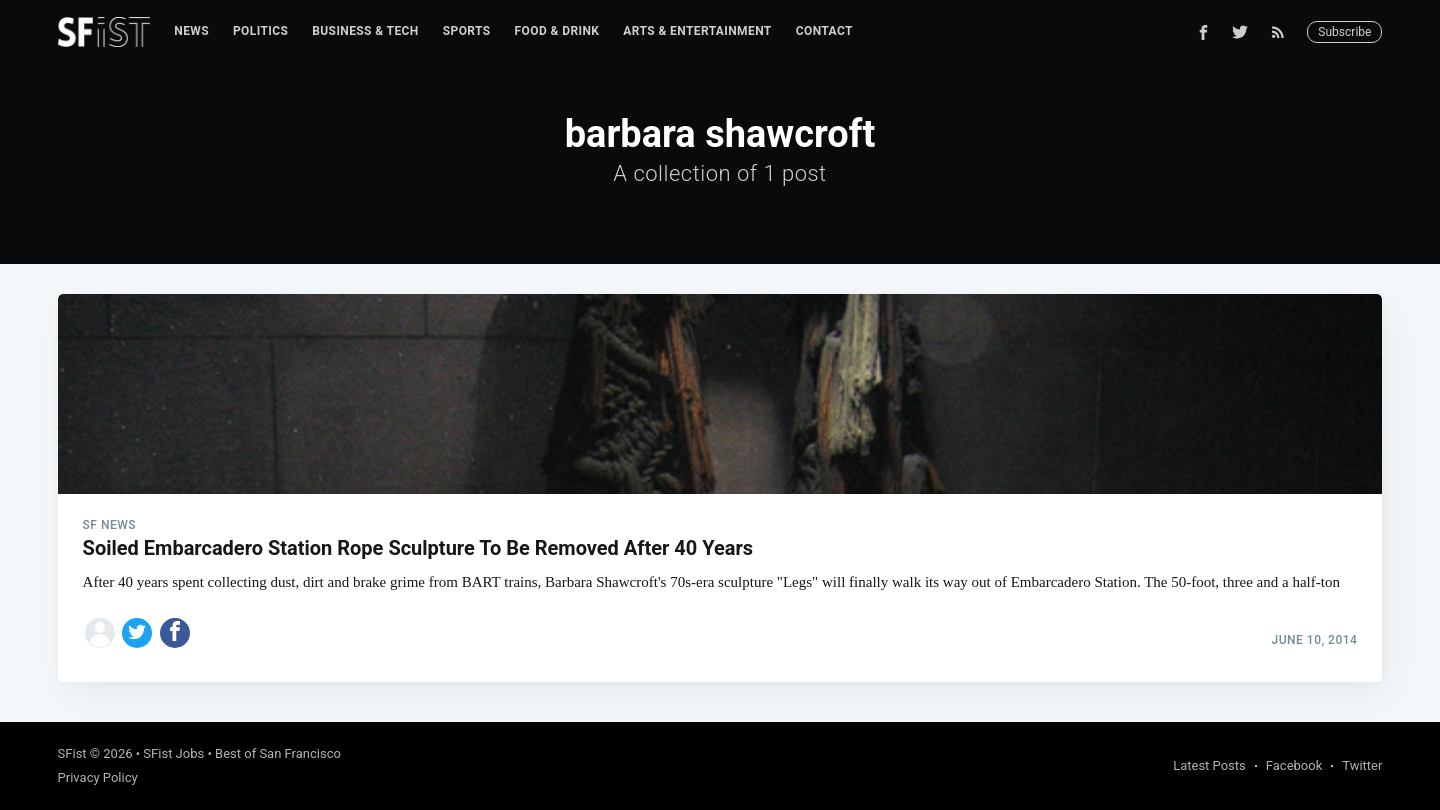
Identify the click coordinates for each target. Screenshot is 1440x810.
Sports (467, 31)
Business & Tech (365, 31)
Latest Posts (1209, 765)
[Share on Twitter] (137, 633)
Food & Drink (557, 31)
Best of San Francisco (278, 753)
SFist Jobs (173, 753)
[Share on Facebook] (175, 633)
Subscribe (1344, 32)
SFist (72, 753)
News (191, 31)
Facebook (1294, 765)
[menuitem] (191, 31)
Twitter (1362, 765)
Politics (260, 31)
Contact (824, 31)
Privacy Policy (98, 777)
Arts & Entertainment (697, 31)
